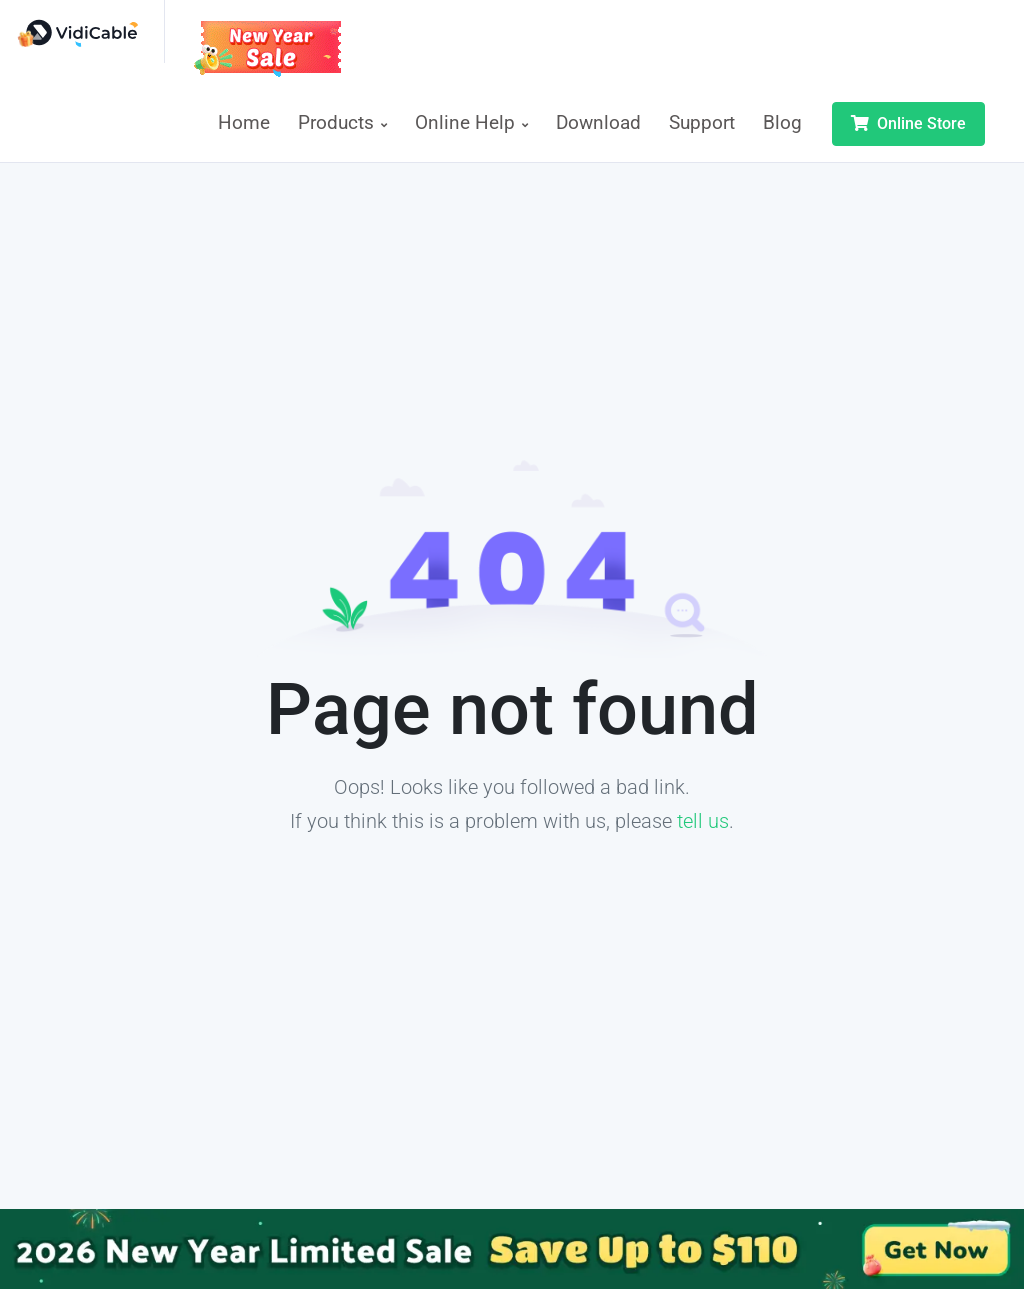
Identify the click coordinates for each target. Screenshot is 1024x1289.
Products (342, 122)
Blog (782, 122)
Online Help (471, 122)
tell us (703, 821)
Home (244, 122)
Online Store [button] (908, 123)
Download (598, 122)
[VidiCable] (90, 31)
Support (702, 122)
